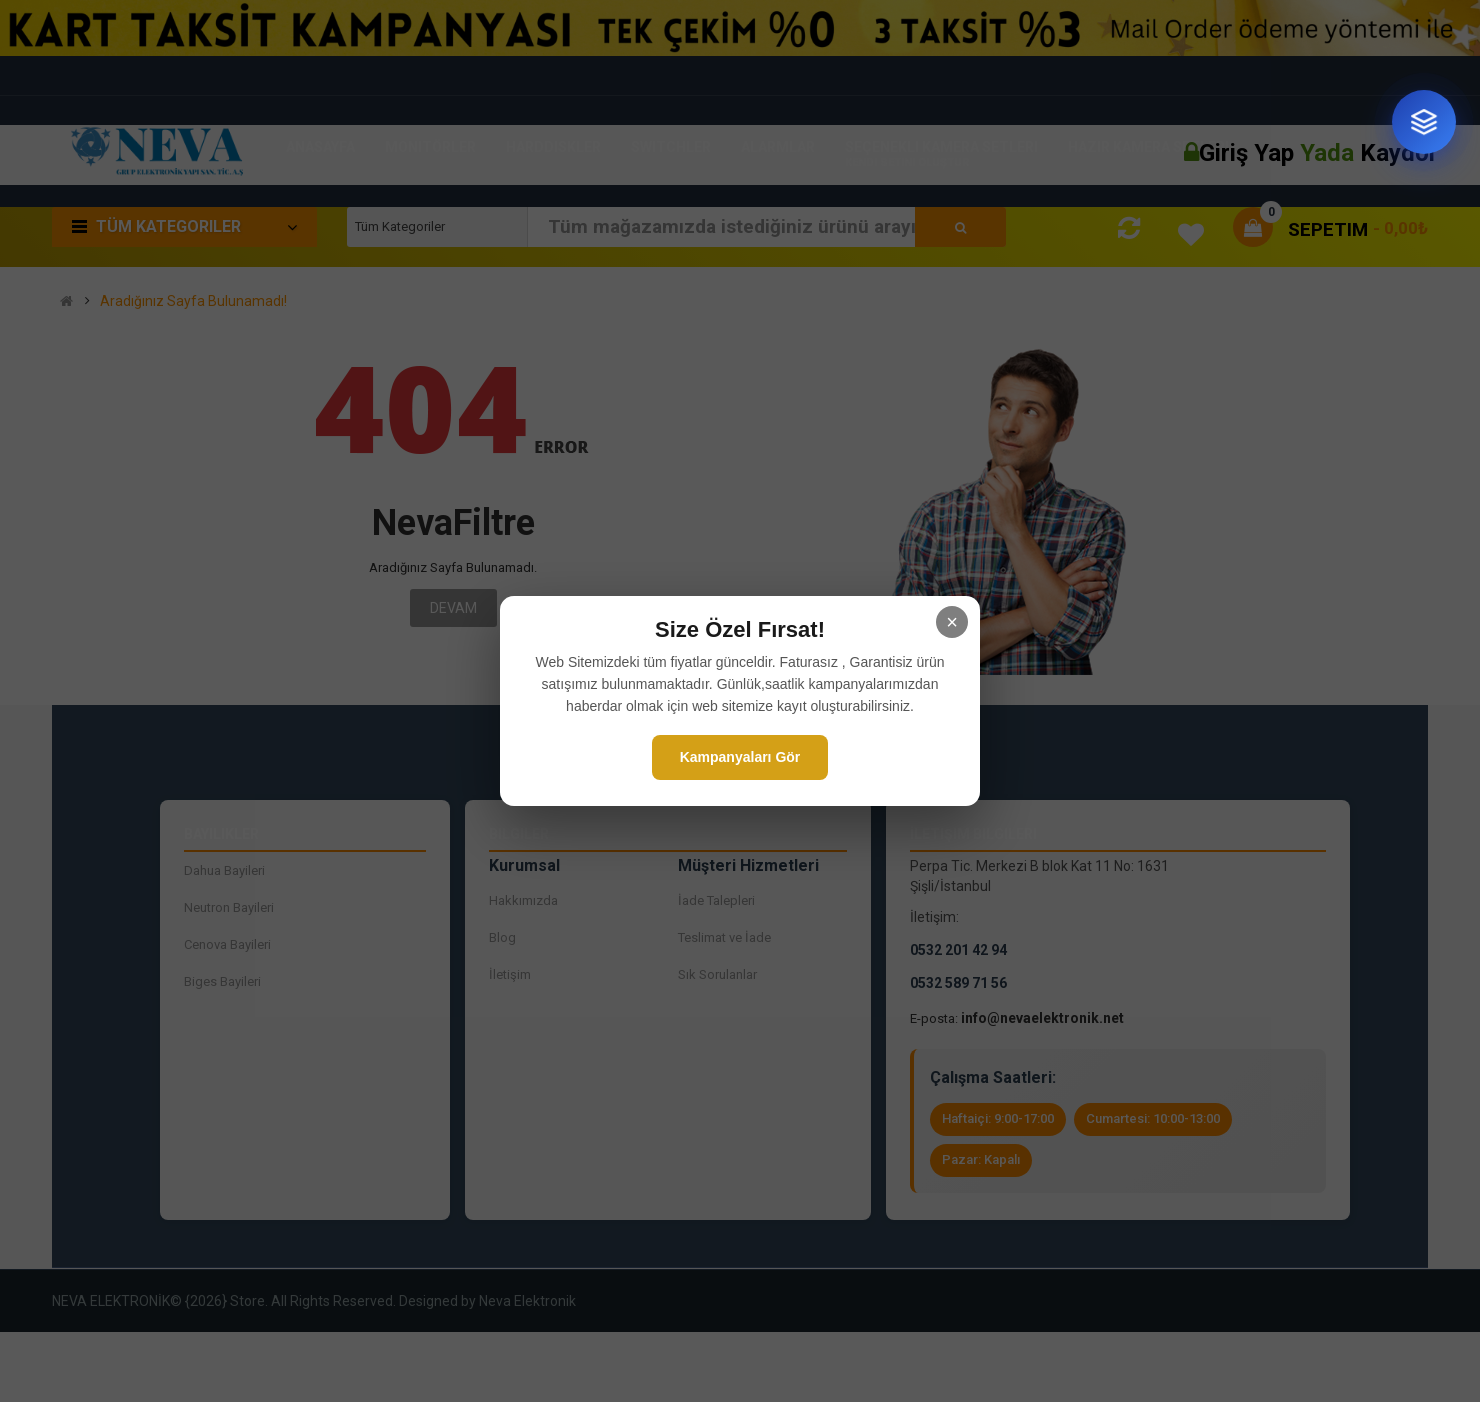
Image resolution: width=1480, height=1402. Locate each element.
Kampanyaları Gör (740, 757)
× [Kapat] (952, 622)
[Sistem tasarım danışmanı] (1424, 122)
